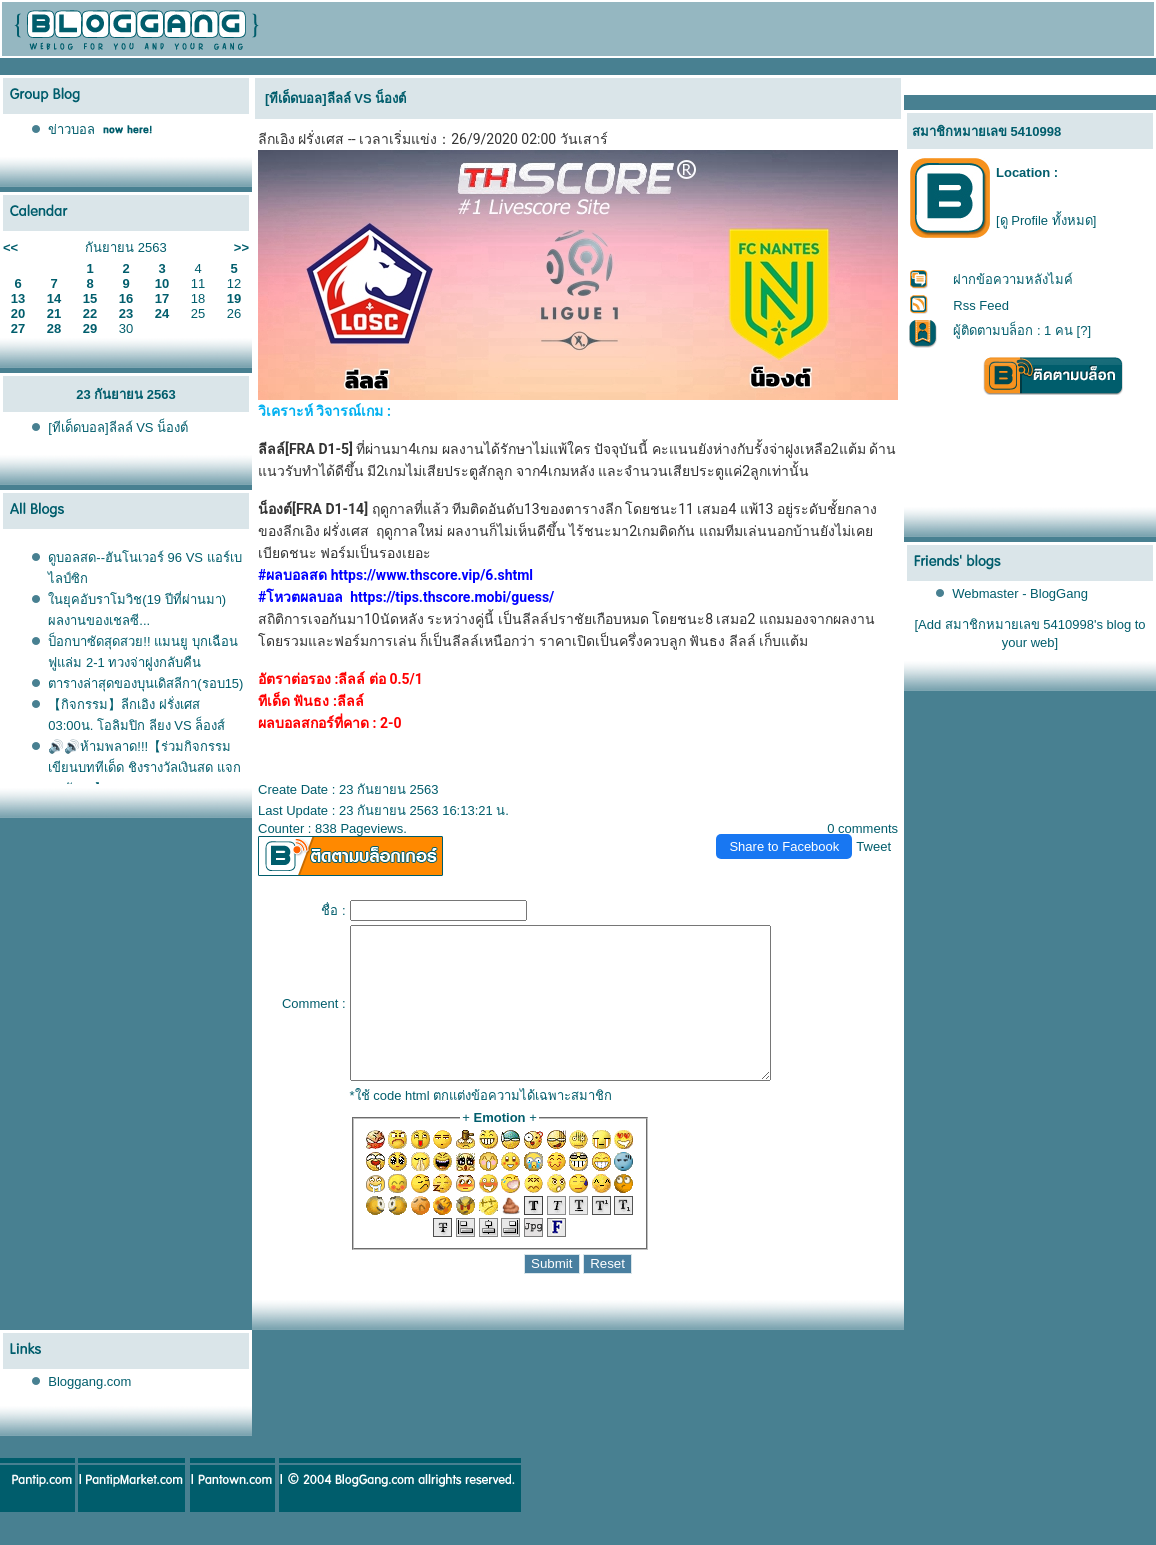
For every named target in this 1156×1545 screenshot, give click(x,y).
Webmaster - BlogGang (1020, 593)
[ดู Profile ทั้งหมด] (1046, 220)
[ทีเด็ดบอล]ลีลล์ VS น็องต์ (118, 427)
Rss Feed (981, 305)
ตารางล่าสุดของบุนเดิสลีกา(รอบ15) (145, 683)
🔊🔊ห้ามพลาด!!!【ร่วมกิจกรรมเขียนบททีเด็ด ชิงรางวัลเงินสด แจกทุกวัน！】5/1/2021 (144, 767)
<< (10, 247)
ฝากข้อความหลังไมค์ (1013, 279)
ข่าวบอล (71, 129)
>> (241, 247)
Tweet (873, 846)
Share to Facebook (784, 846)
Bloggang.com (89, 1411)
